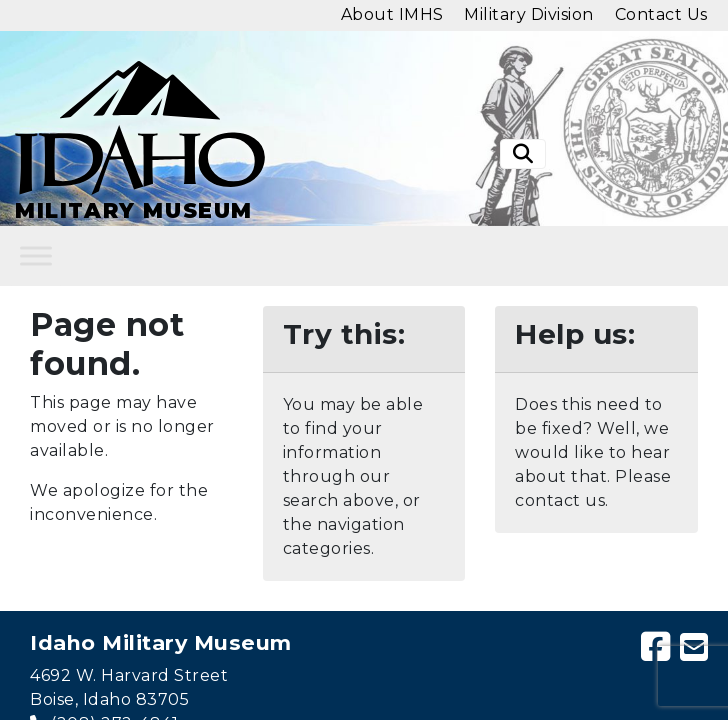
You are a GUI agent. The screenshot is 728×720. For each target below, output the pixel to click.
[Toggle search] (523, 154)
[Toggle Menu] (36, 256)
